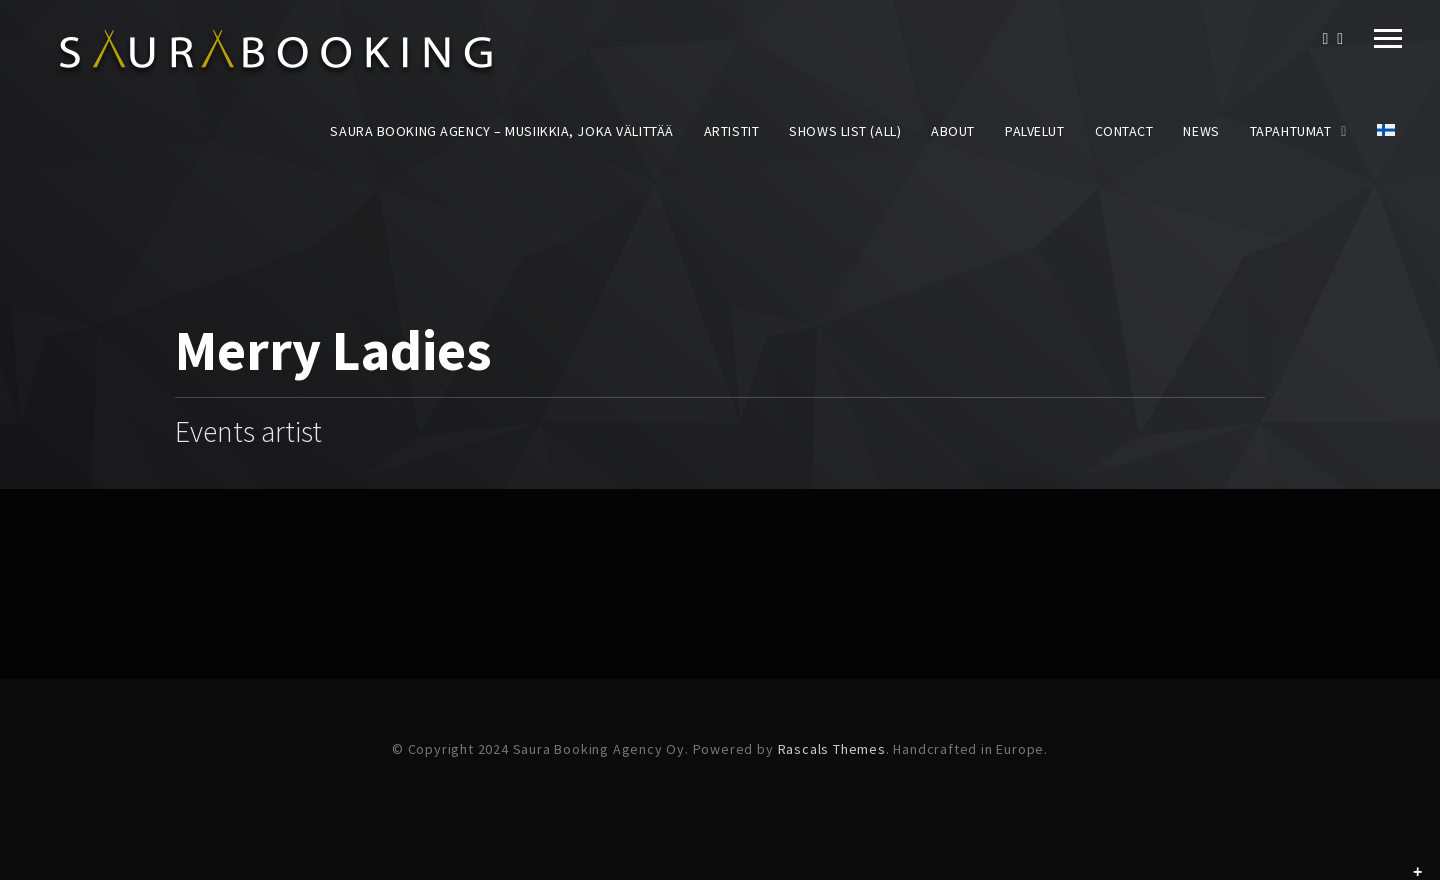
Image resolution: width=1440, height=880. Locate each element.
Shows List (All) (845, 131)
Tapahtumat (1291, 131)
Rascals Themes (832, 749)
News (1201, 131)
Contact (1124, 131)
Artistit (731, 131)
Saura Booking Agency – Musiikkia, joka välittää (501, 131)
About (953, 131)
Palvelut (1034, 131)
